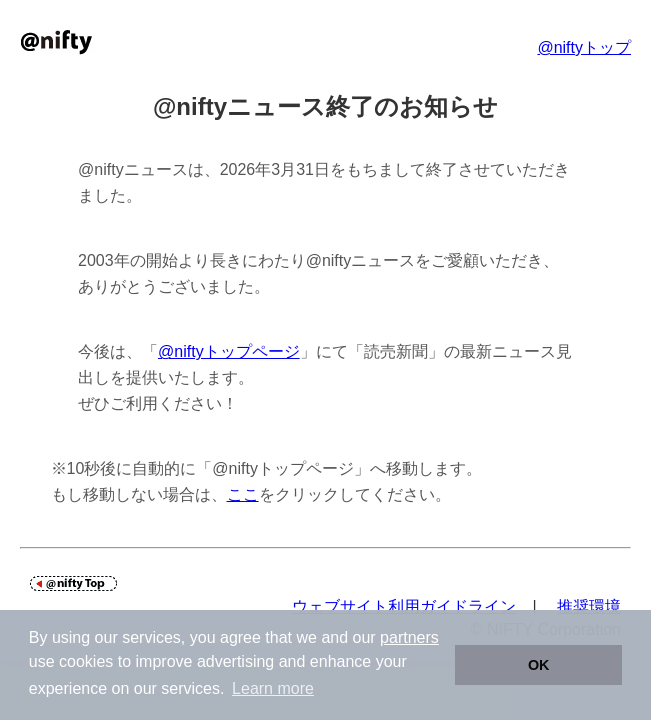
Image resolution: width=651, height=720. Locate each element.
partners (409, 637)
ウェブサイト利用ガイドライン (404, 606)
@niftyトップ (584, 47)
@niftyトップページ (229, 351)
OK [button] (539, 665)
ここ (243, 494)
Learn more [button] (273, 688)
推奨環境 (589, 606)
